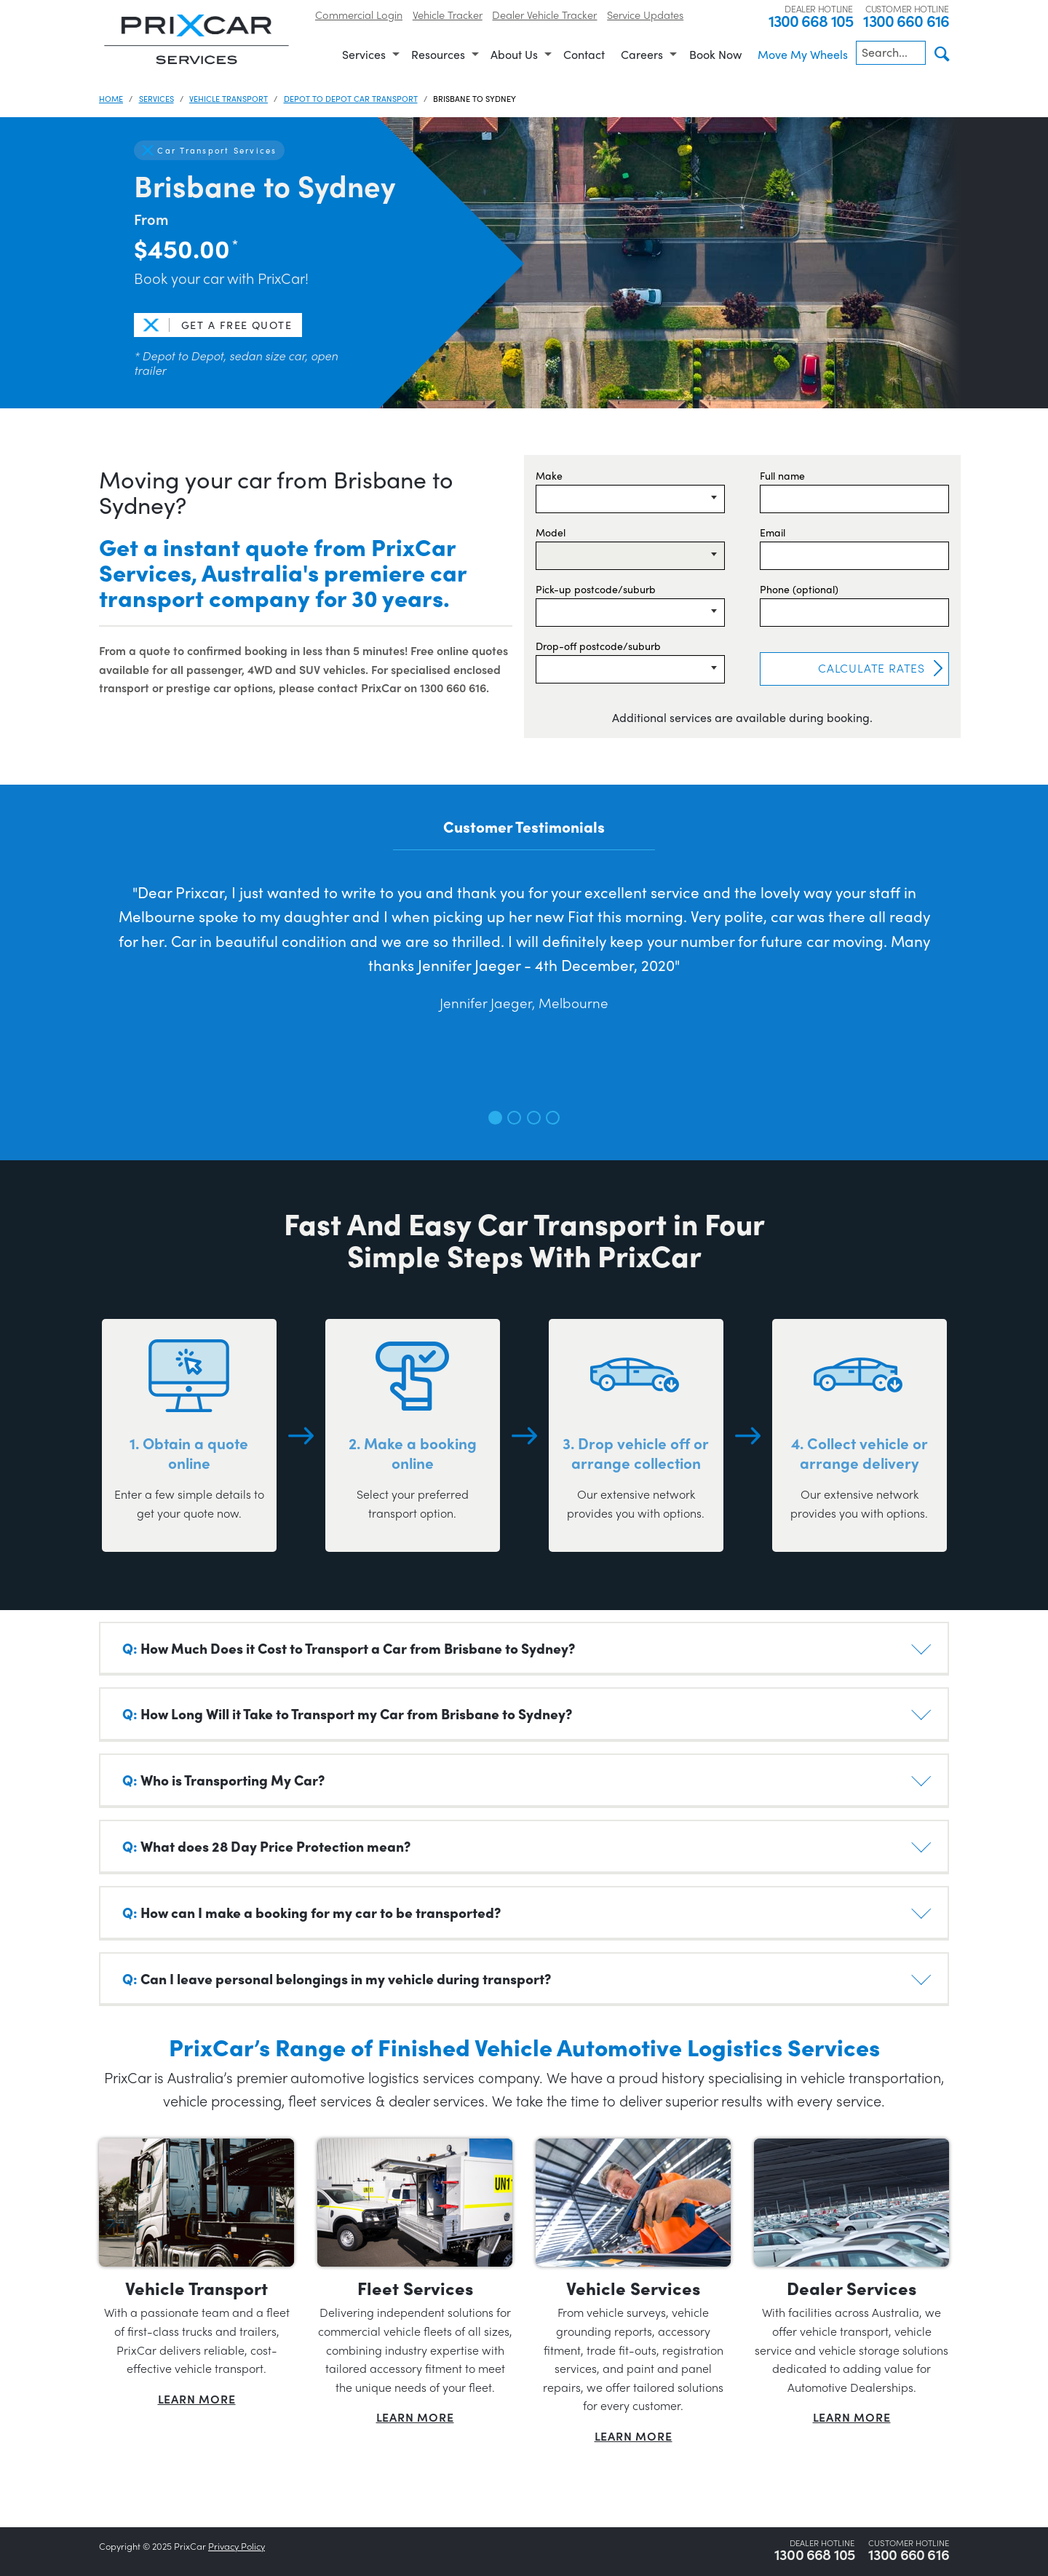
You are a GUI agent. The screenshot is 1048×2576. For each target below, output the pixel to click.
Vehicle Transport (228, 98)
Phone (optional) (799, 589)
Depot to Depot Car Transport (351, 98)
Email (772, 532)
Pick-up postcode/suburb (596, 589)
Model (550, 532)
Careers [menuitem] (642, 54)
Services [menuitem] (364, 54)
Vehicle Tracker (448, 14)
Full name (782, 475)
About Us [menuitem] (514, 54)
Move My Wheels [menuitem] (803, 54)
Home (111, 98)
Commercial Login (358, 14)
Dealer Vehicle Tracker (544, 14)
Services (156, 98)
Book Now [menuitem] (715, 54)
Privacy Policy (236, 2546)
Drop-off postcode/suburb (598, 645)
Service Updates (645, 14)
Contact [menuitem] (584, 54)
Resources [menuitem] (438, 54)
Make (549, 475)
